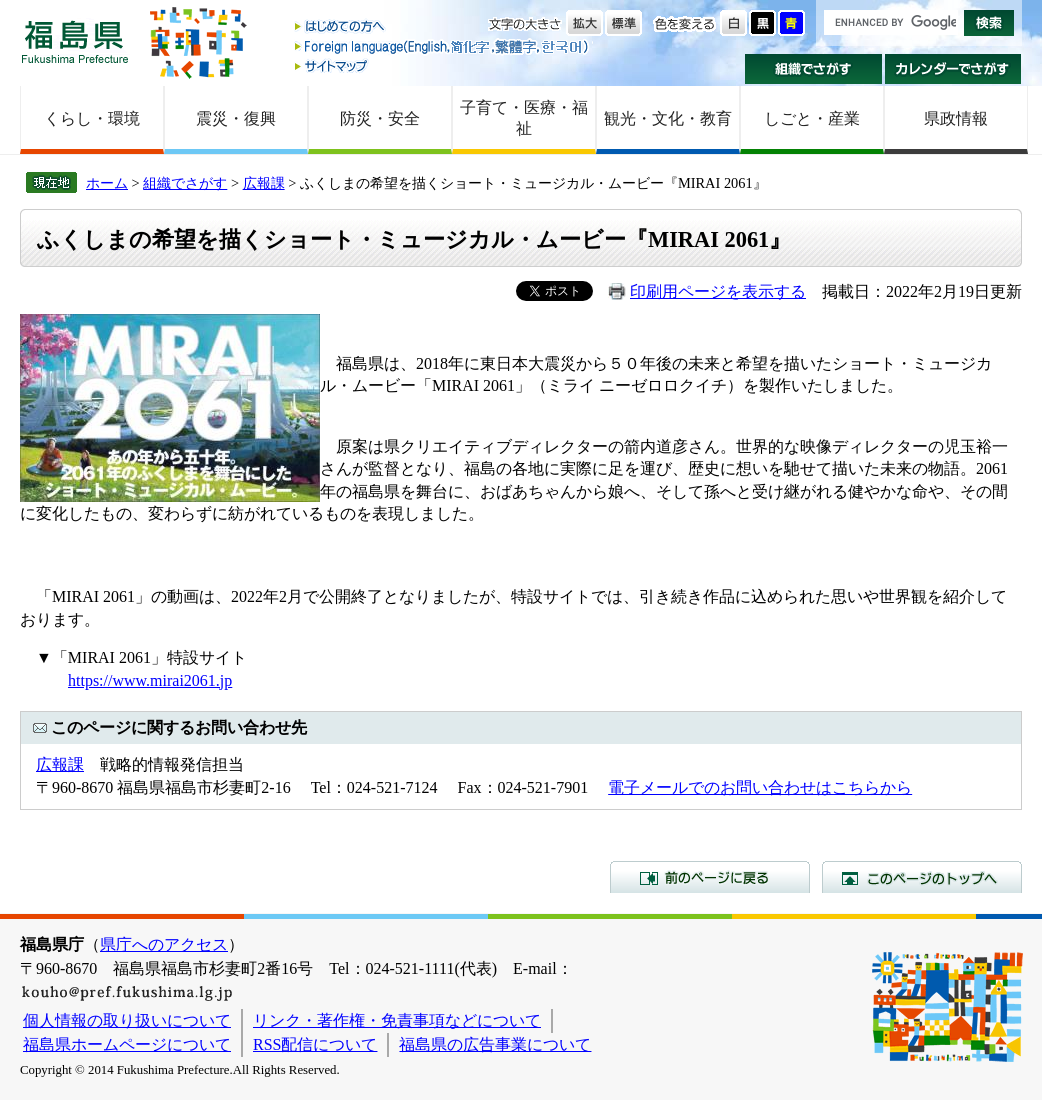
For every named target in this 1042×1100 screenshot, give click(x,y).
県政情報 (956, 118)
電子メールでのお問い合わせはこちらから (760, 787)
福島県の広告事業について (495, 1044)
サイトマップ (443, 65)
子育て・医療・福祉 (524, 118)
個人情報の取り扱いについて (127, 1020)
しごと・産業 (812, 118)
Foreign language (443, 46)
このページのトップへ (922, 877)
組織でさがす (813, 69)
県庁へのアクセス (164, 944)
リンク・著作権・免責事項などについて (397, 1020)
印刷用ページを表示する (718, 291)
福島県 (75, 41)
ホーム (107, 183)
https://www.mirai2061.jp (150, 680)
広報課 (264, 183)
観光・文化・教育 (668, 118)
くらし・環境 (92, 118)
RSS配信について (315, 1044)
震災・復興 (236, 118)
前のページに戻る (710, 877)
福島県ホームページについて (127, 1044)
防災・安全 (380, 118)
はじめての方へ (443, 27)
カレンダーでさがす (953, 69)
